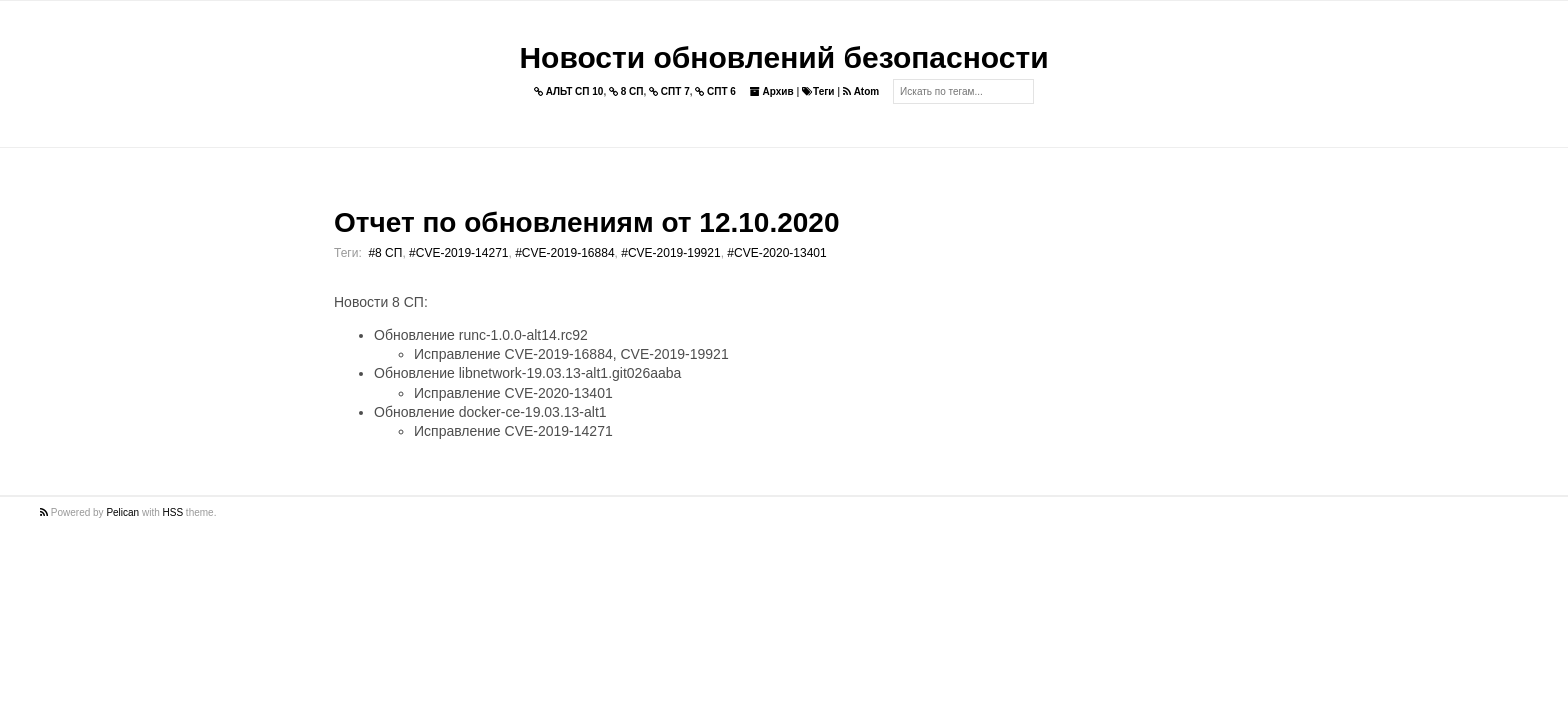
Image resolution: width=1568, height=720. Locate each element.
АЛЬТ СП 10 (569, 91)
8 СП (626, 91)
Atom (861, 91)
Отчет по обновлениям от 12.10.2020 (586, 222)
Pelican (122, 512)
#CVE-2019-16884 (564, 253)
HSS (173, 512)
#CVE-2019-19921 (670, 253)
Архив (772, 91)
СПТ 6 (715, 91)
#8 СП (385, 253)
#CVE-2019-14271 (458, 253)
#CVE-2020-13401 (776, 253)
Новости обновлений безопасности (783, 57)
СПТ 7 (669, 91)
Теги (818, 91)
